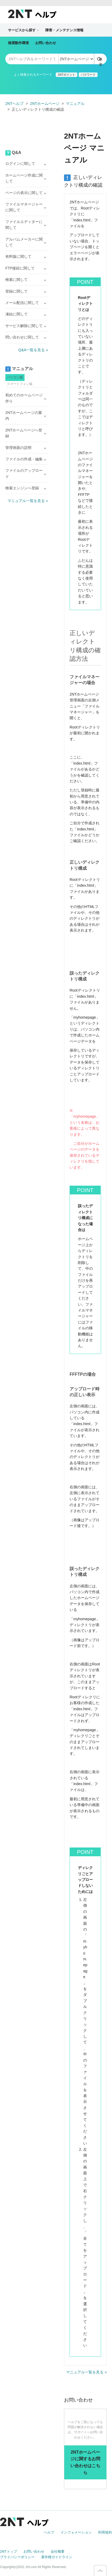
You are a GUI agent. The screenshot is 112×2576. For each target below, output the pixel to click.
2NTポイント (66, 74)
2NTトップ (8, 2551)
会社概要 (58, 2551)
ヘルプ (49, 2532)
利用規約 (105, 2532)
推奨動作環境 (18, 43)
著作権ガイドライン (56, 2557)
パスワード (88, 74)
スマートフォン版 (20, 384)
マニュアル (75, 103)
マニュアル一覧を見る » (86, 2372)
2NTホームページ (44, 103)
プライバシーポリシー (17, 2557)
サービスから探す (23, 30)
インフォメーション (76, 2532)
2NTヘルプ (14, 103)
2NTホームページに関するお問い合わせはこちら (85, 2462)
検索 (100, 60)
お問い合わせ (45, 43)
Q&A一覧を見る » (33, 350)
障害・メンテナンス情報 (64, 30)
